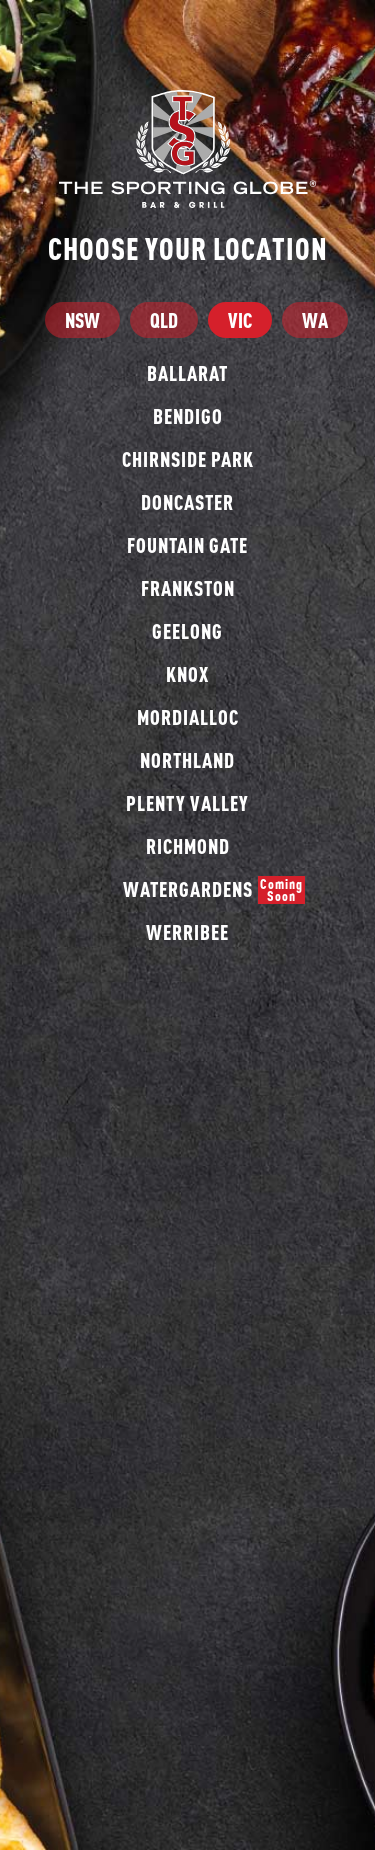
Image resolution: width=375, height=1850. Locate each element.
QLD (164, 320)
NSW (82, 320)
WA (315, 320)
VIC (240, 320)
